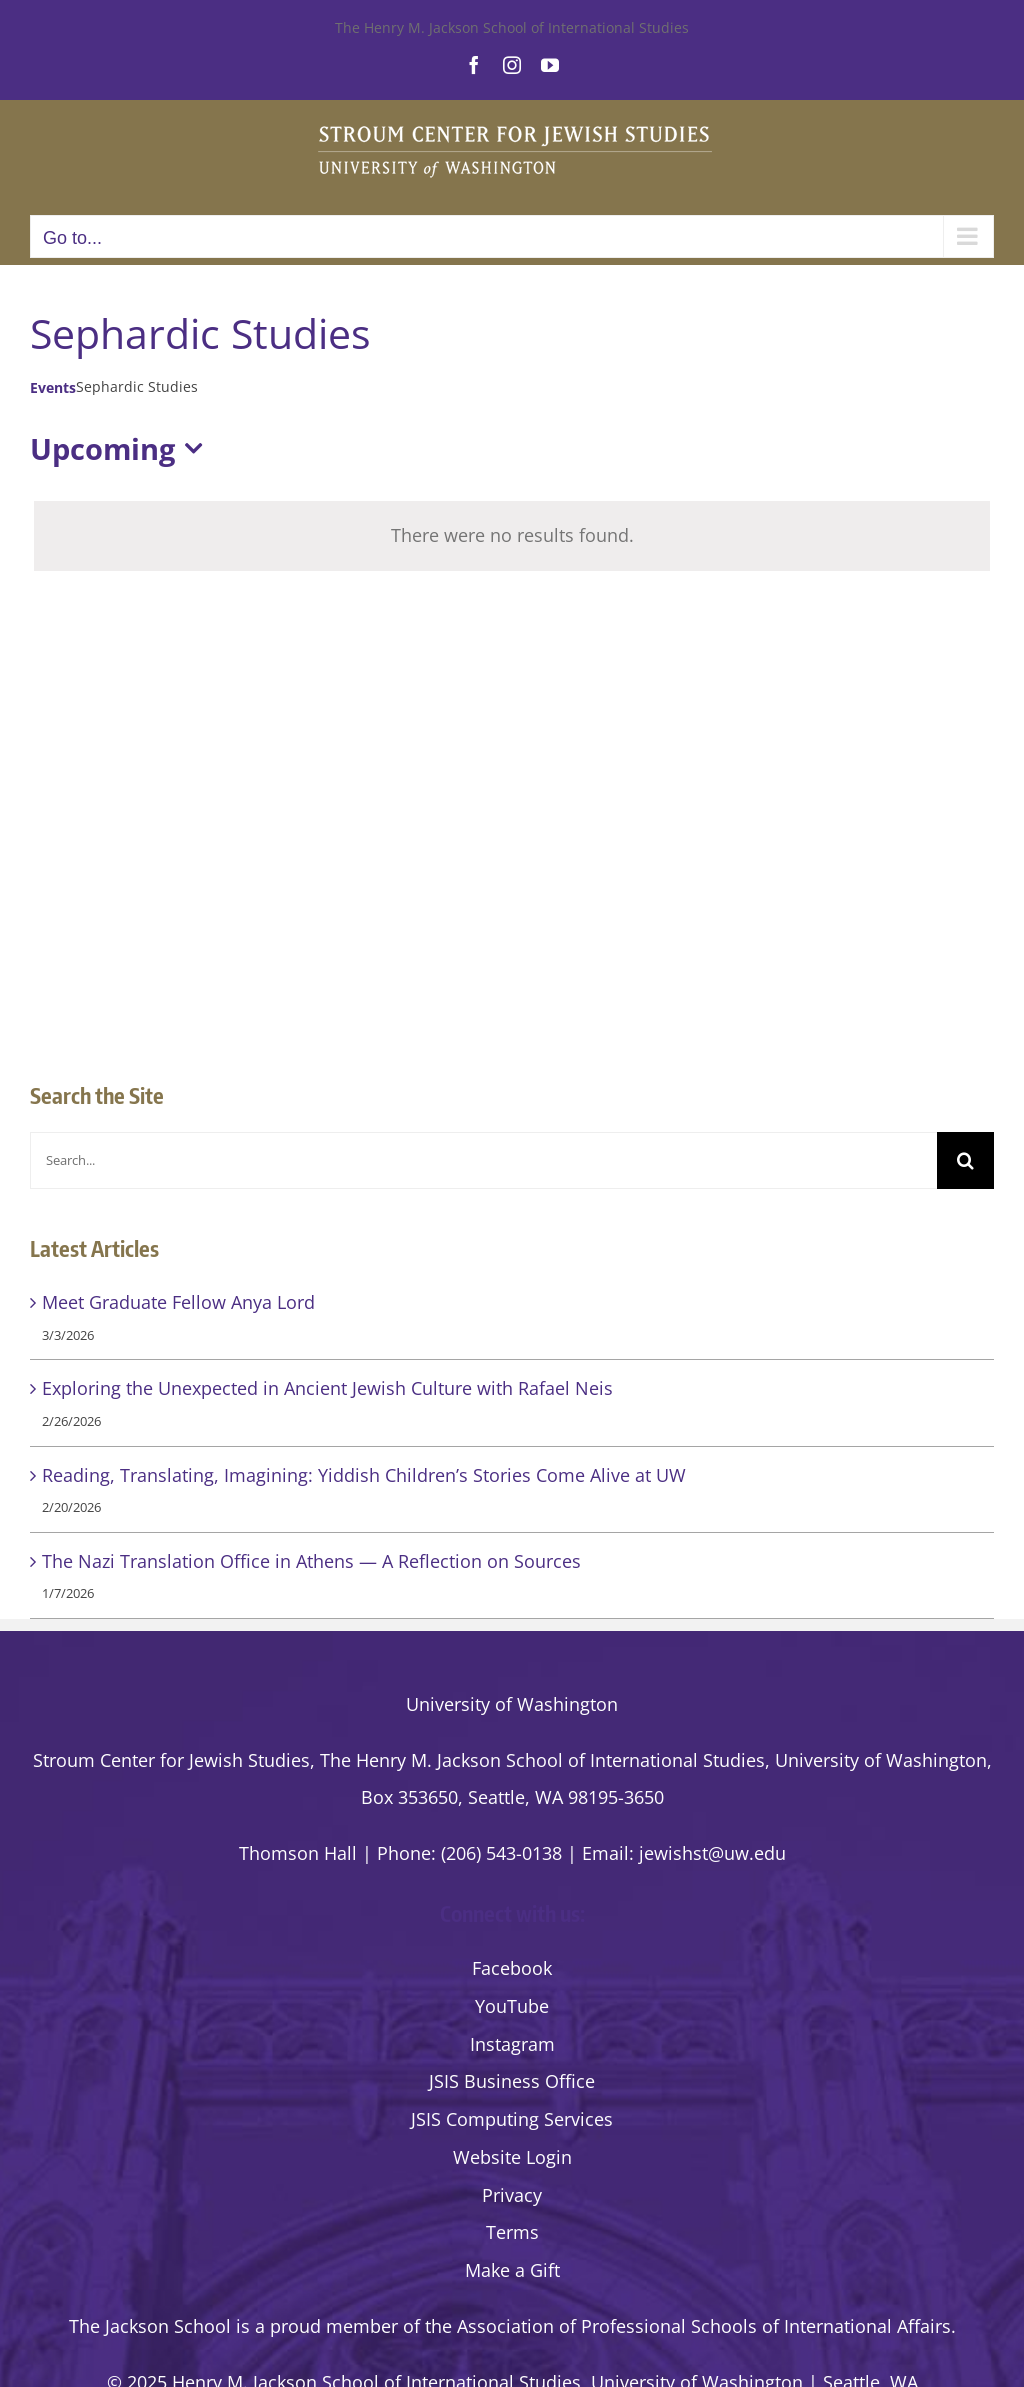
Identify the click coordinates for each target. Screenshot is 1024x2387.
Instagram (512, 2044)
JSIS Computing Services (512, 2119)
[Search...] (483, 1160)
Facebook (512, 1968)
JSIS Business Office (512, 2081)
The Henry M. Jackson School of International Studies (512, 27)
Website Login (512, 2157)
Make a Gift (512, 2270)
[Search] (965, 1160)
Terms (512, 2232)
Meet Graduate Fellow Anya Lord (178, 1302)
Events (53, 387)
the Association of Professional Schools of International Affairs (688, 2326)
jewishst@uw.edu (712, 1853)
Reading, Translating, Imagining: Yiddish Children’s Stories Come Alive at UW (364, 1475)
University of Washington (512, 1704)
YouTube (512, 2006)
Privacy (512, 2195)
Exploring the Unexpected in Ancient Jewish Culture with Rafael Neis (327, 1388)
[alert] (512, 536)
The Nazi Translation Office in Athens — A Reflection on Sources (311, 1561)
